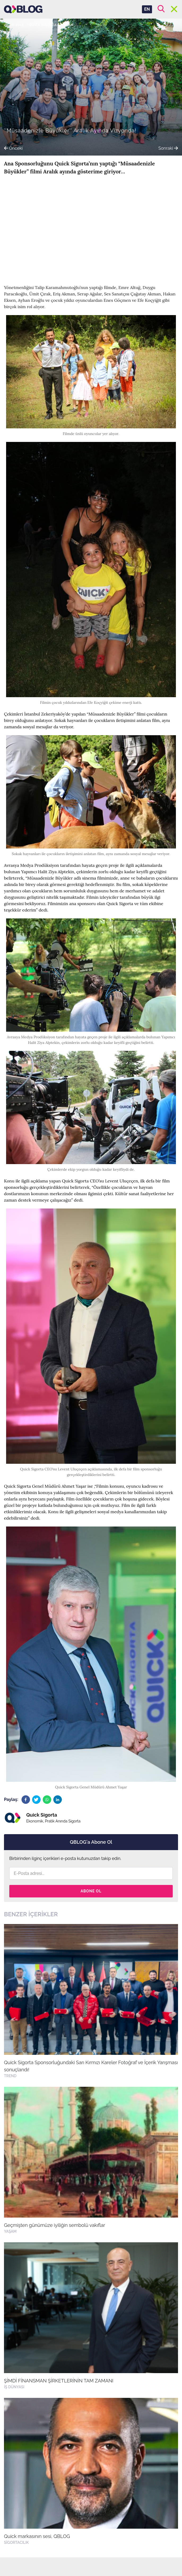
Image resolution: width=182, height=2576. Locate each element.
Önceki (13, 148)
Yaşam (68, 25)
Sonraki (168, 148)
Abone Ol (91, 1891)
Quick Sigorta (43, 25)
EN (147, 9)
